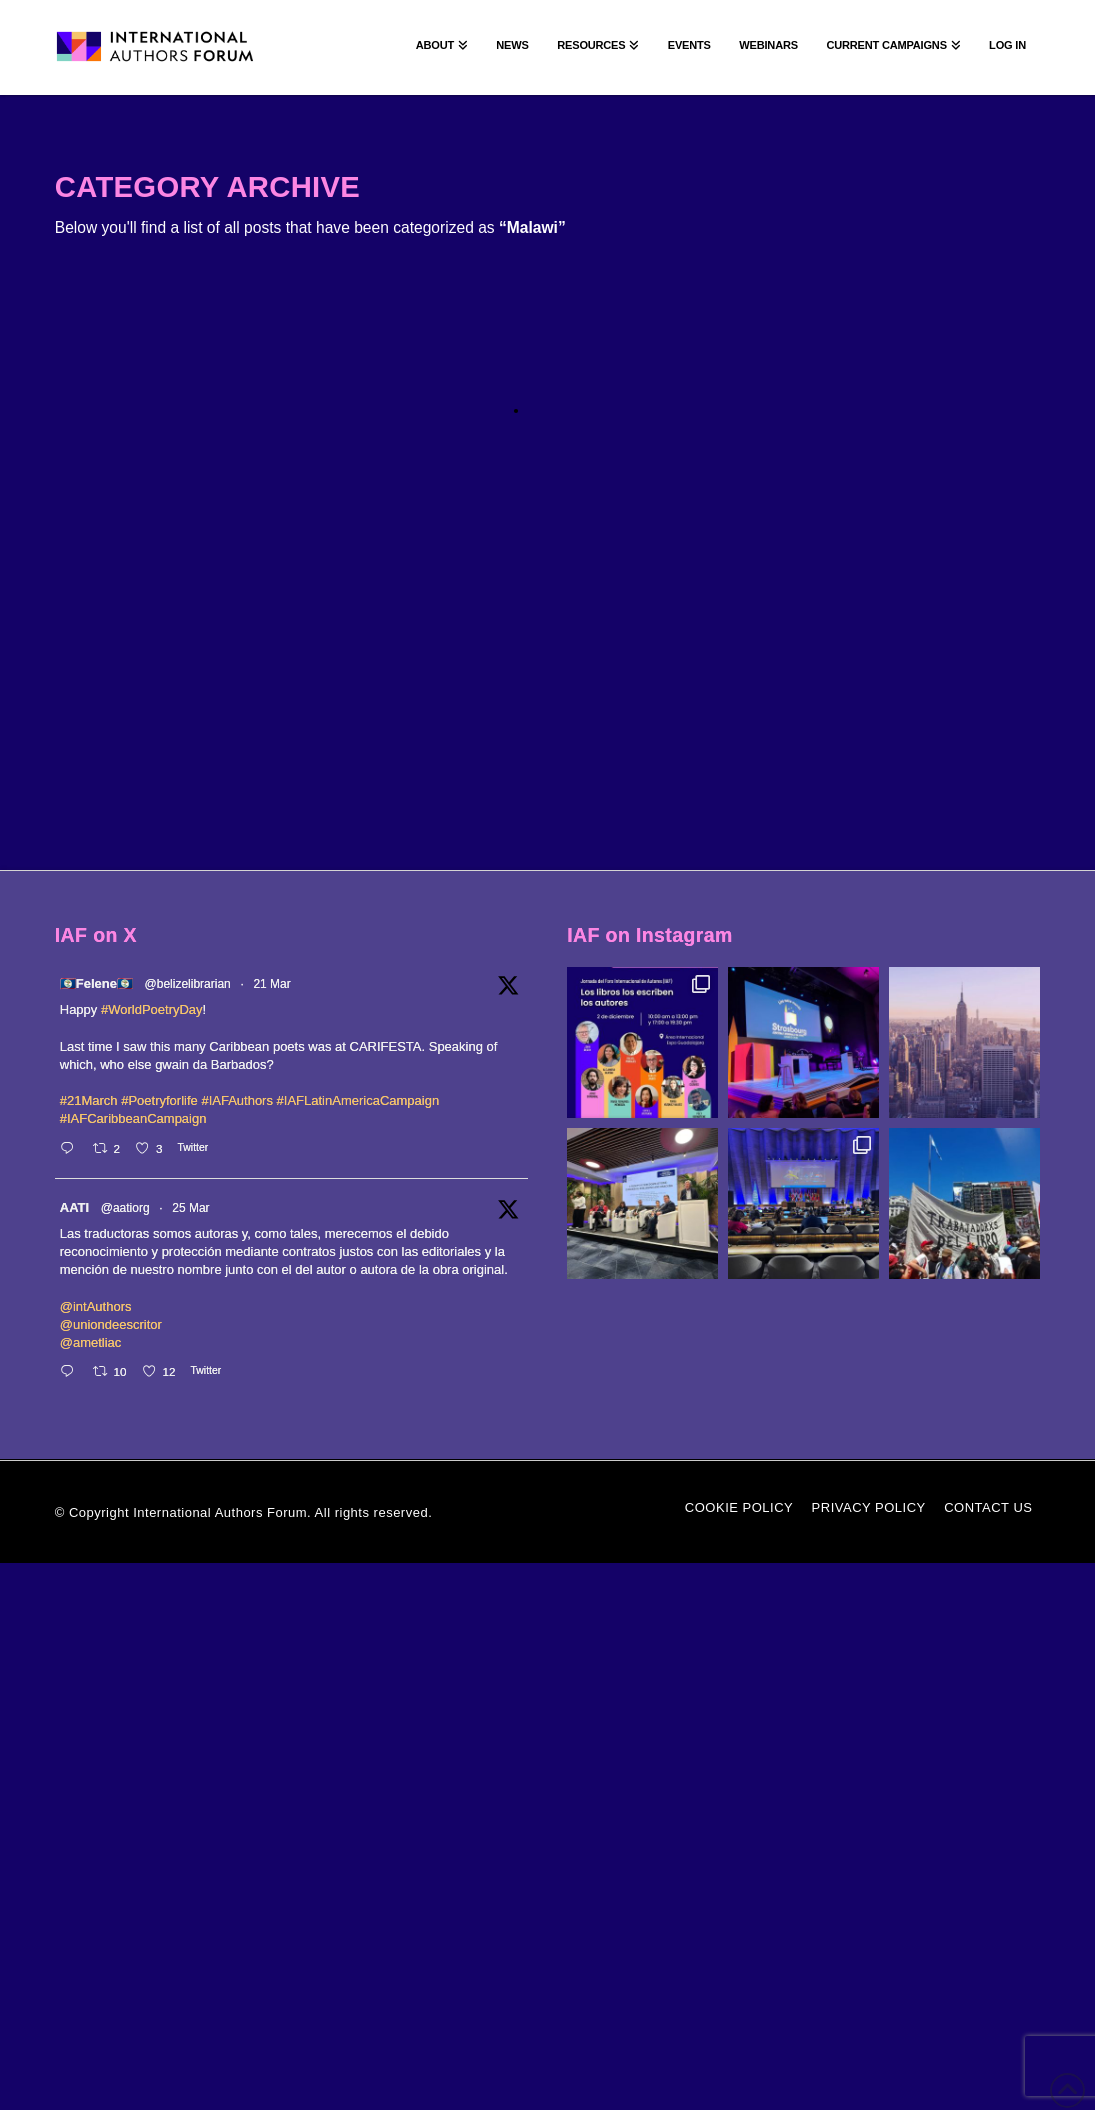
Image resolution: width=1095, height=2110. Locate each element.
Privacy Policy (869, 1507)
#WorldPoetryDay (152, 1009)
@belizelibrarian (188, 984)
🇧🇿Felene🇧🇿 (96, 983)
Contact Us (988, 1507)
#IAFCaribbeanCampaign (133, 1118)
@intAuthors (96, 1306)
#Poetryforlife (159, 1100)
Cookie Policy (739, 1507)
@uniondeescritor (111, 1324)
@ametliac (91, 1342)
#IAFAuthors (237, 1100)
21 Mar (271, 984)
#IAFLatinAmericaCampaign (358, 1100)
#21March (89, 1100)
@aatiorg (125, 1208)
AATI (74, 1207)
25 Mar (190, 1208)
